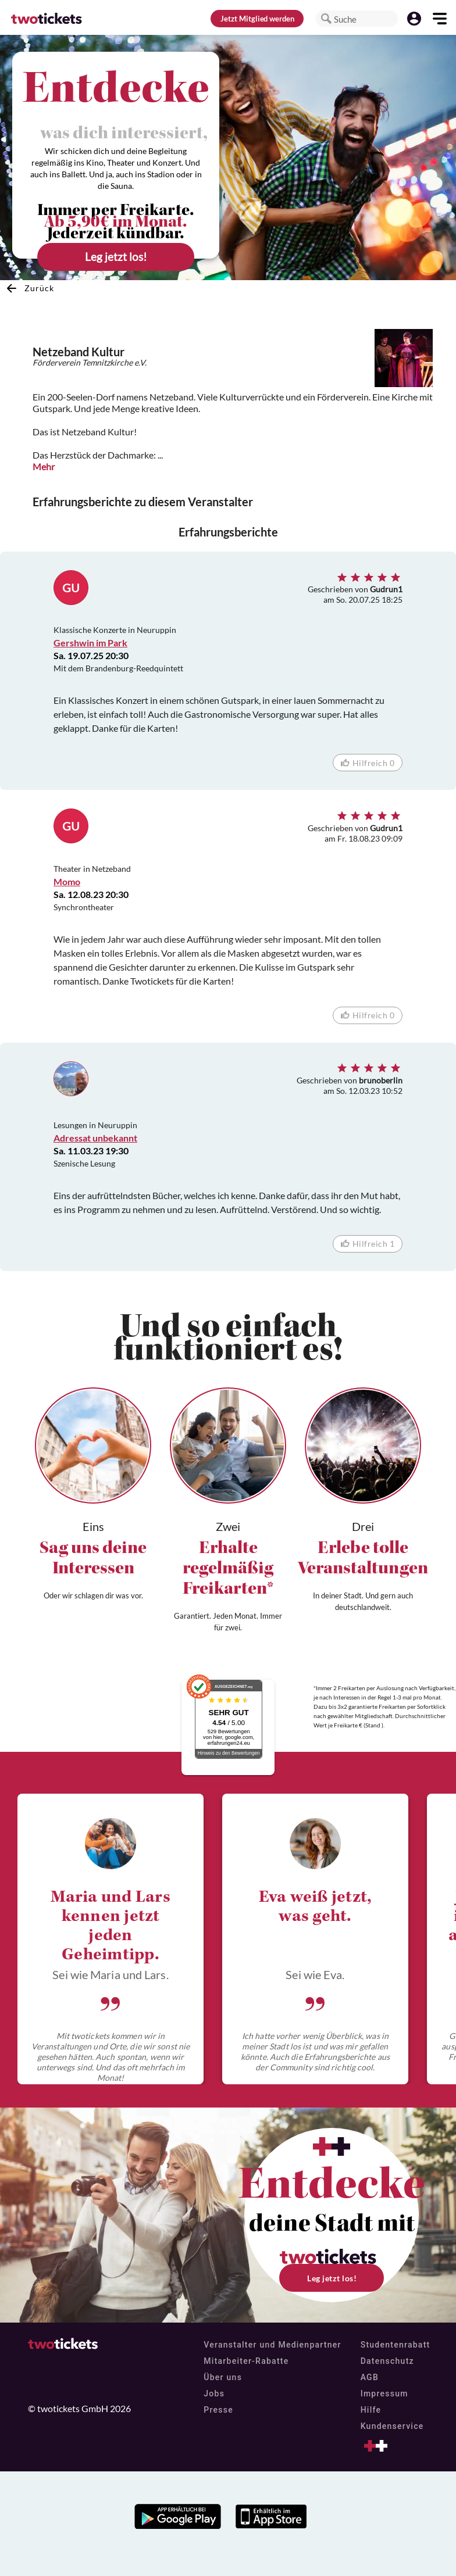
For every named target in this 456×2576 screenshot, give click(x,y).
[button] (326, 18)
